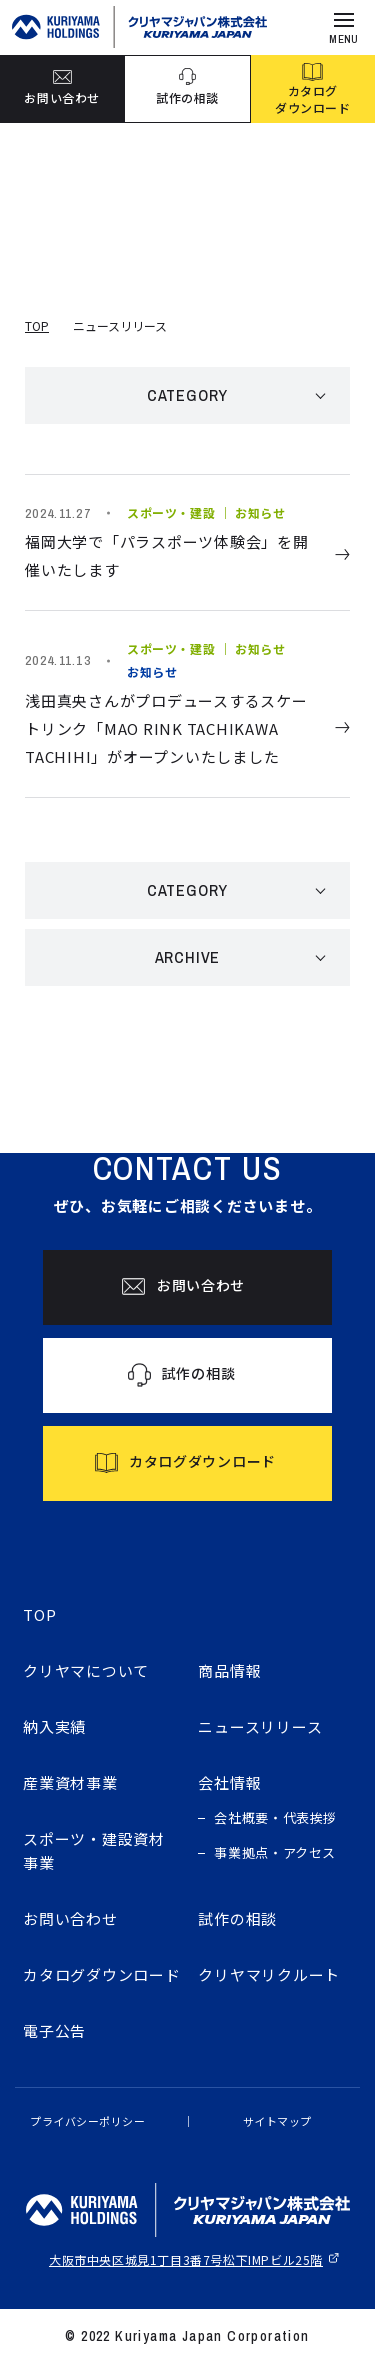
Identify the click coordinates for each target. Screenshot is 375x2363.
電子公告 (54, 2030)
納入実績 (54, 1726)
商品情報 (229, 1670)
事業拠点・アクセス (275, 1852)
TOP (37, 325)
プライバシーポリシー (88, 2121)
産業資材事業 (70, 1782)
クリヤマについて (86, 1670)
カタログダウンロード (102, 1974)
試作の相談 (237, 1918)
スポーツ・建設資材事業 (94, 1850)
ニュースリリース (260, 1726)
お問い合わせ (70, 1918)
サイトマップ (277, 2121)
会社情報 (229, 1782)
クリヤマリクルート (269, 1974)
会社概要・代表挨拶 (275, 1817)
